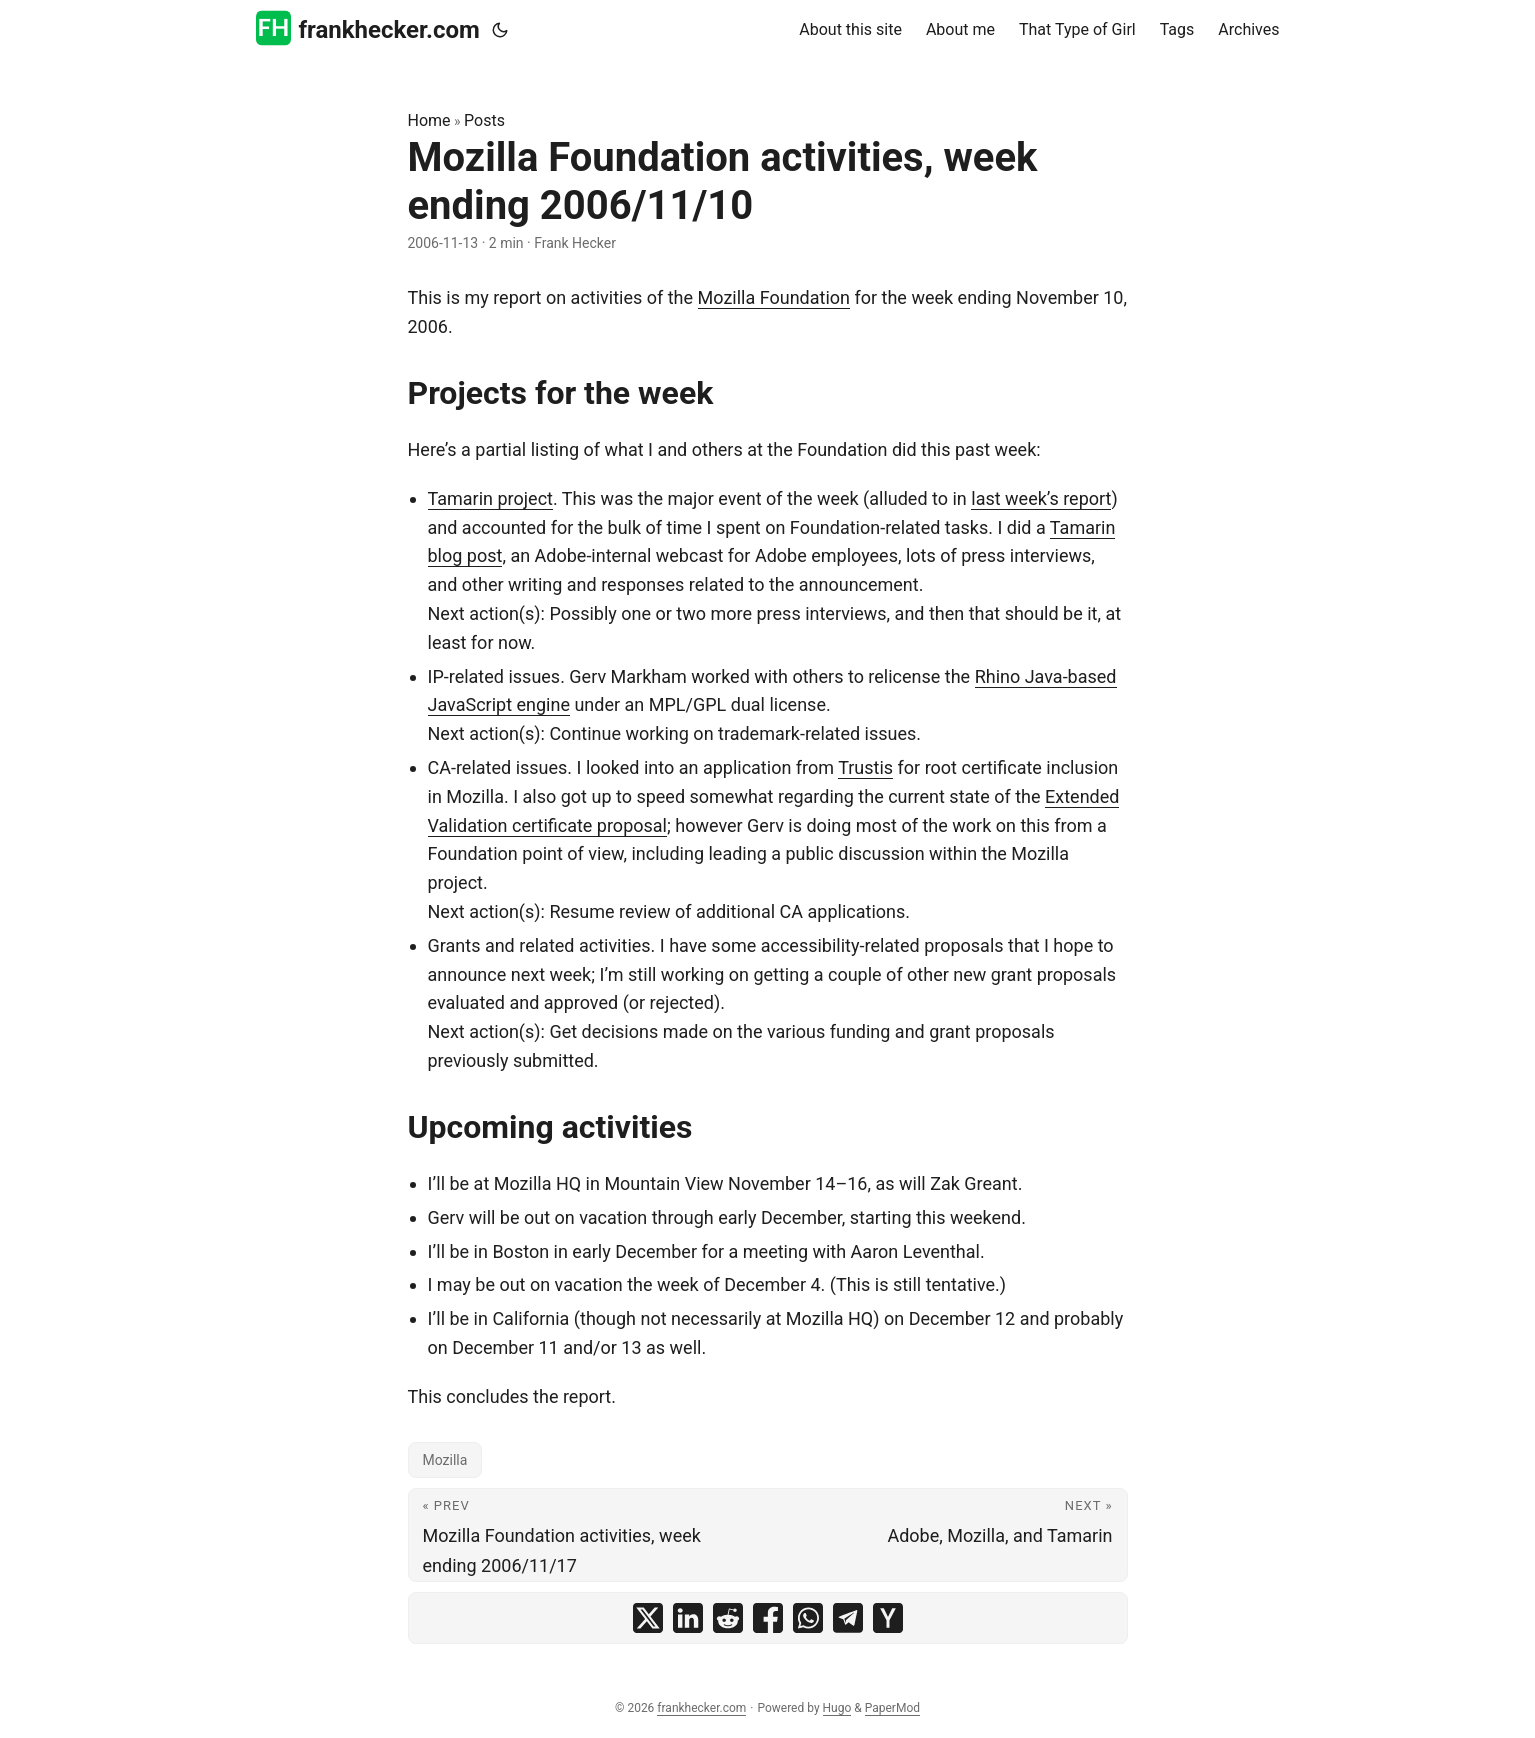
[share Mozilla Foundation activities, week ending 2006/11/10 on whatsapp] (808, 1618)
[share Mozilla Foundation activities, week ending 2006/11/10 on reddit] (728, 1618)
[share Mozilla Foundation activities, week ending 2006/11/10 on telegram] (848, 1618)
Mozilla (445, 1460)
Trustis (865, 767)
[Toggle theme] (500, 30)
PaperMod (892, 1708)
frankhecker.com (368, 28)
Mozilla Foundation (774, 297)
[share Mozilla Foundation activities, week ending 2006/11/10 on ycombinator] (888, 1618)
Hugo (837, 1708)
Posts (484, 120)
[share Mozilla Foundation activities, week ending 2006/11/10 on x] (648, 1618)
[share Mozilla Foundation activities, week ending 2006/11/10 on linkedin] (688, 1618)
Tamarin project (490, 498)
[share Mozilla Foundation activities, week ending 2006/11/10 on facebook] (768, 1618)
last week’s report (1041, 498)
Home (429, 120)
